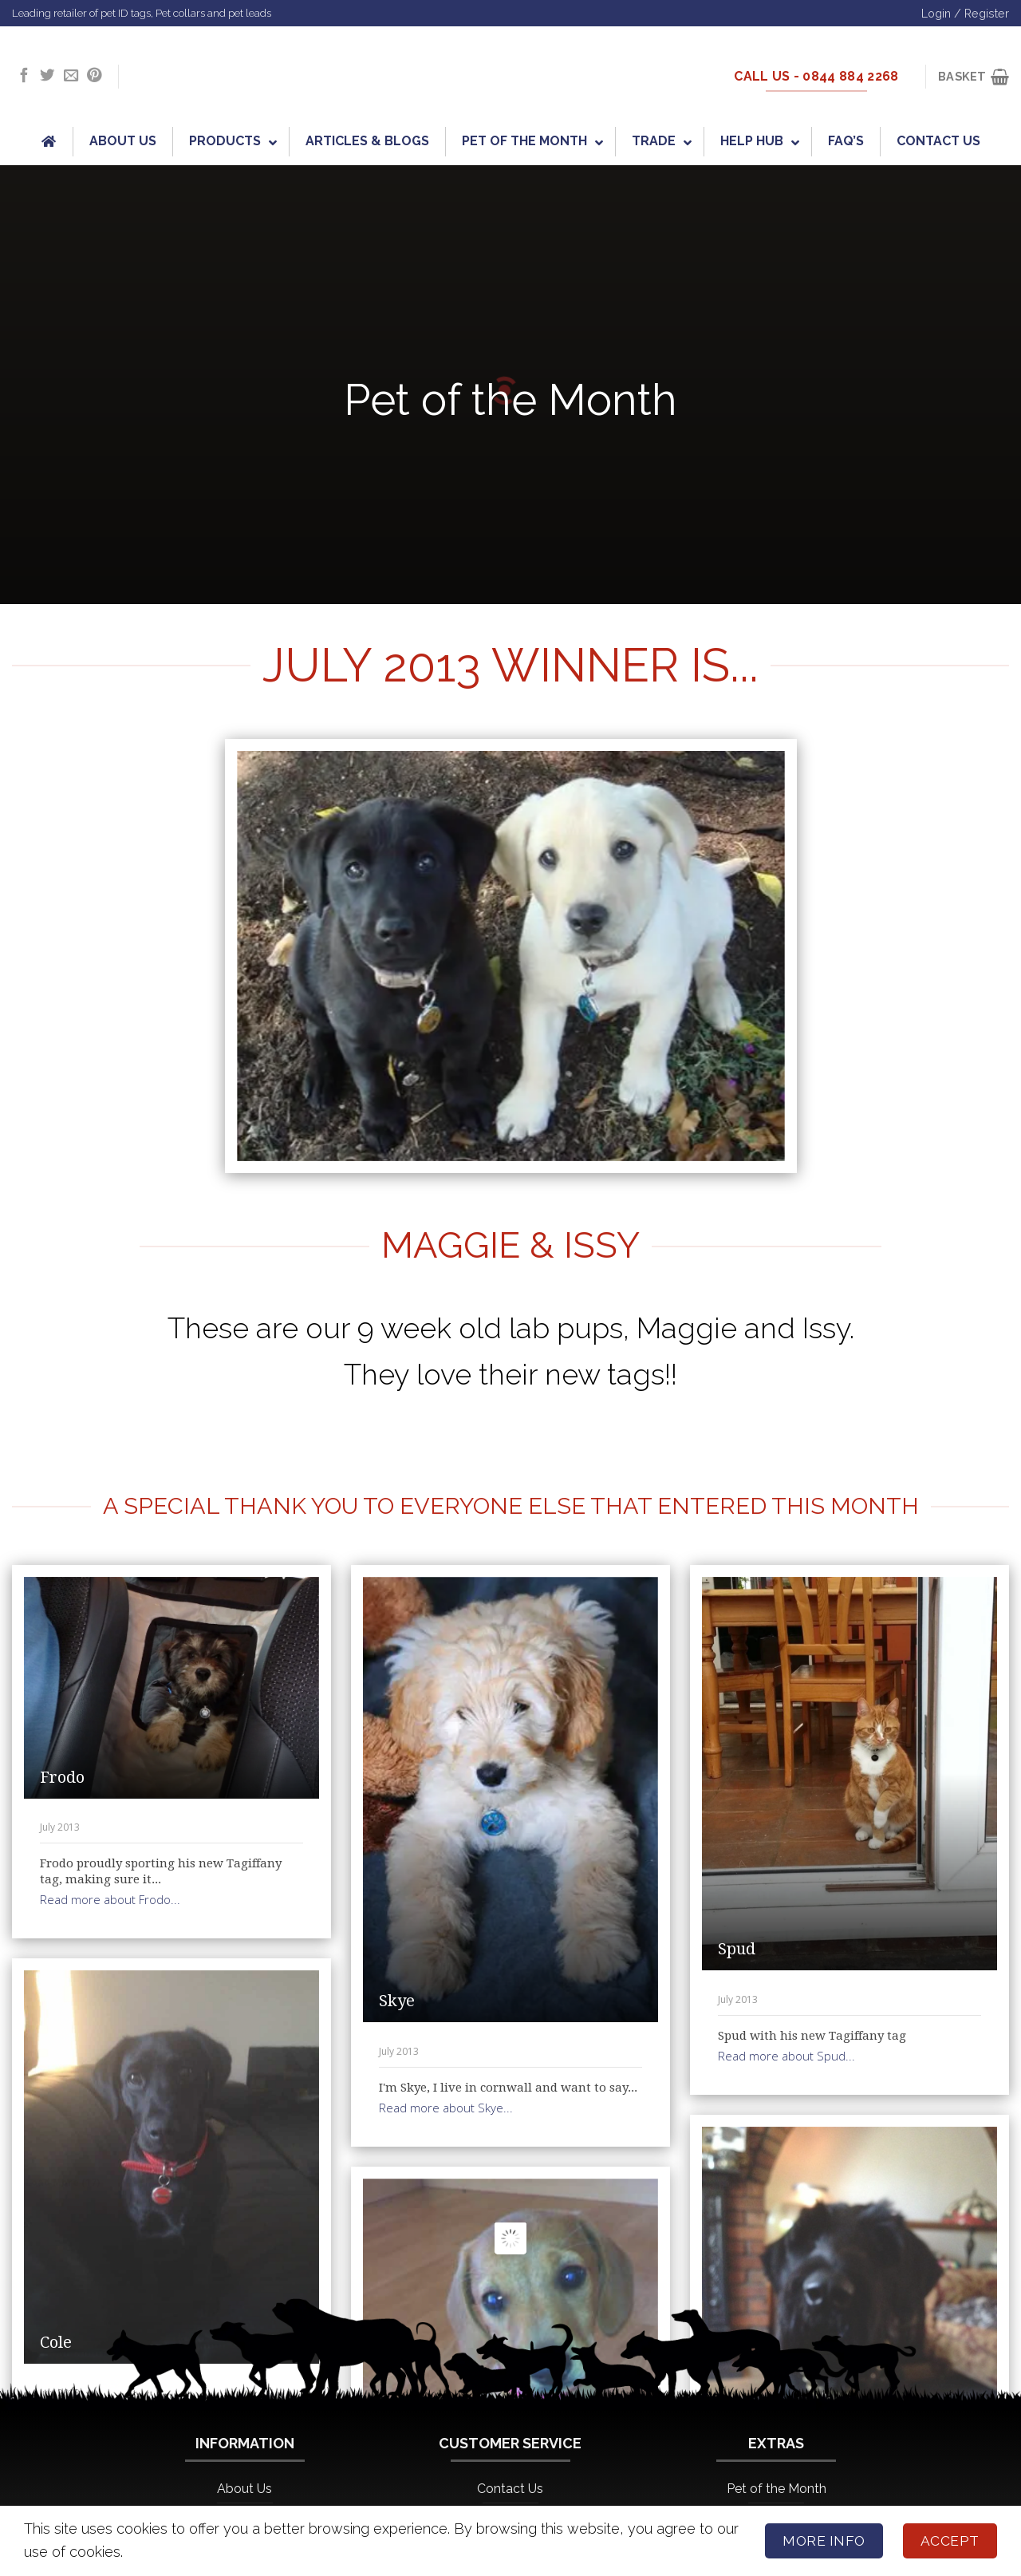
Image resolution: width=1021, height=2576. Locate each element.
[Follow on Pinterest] (94, 76)
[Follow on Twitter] (47, 76)
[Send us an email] (71, 76)
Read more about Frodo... (110, 1899)
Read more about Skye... (446, 2108)
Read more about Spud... (786, 2056)
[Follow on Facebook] (24, 76)
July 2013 (60, 1827)
